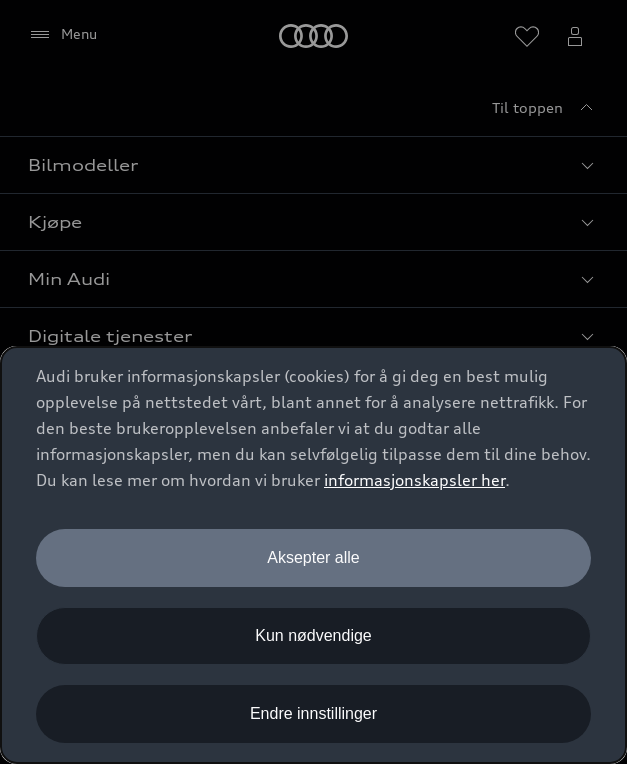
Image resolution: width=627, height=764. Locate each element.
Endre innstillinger (313, 713)
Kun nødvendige (313, 635)
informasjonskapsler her (414, 480)
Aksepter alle (313, 557)
